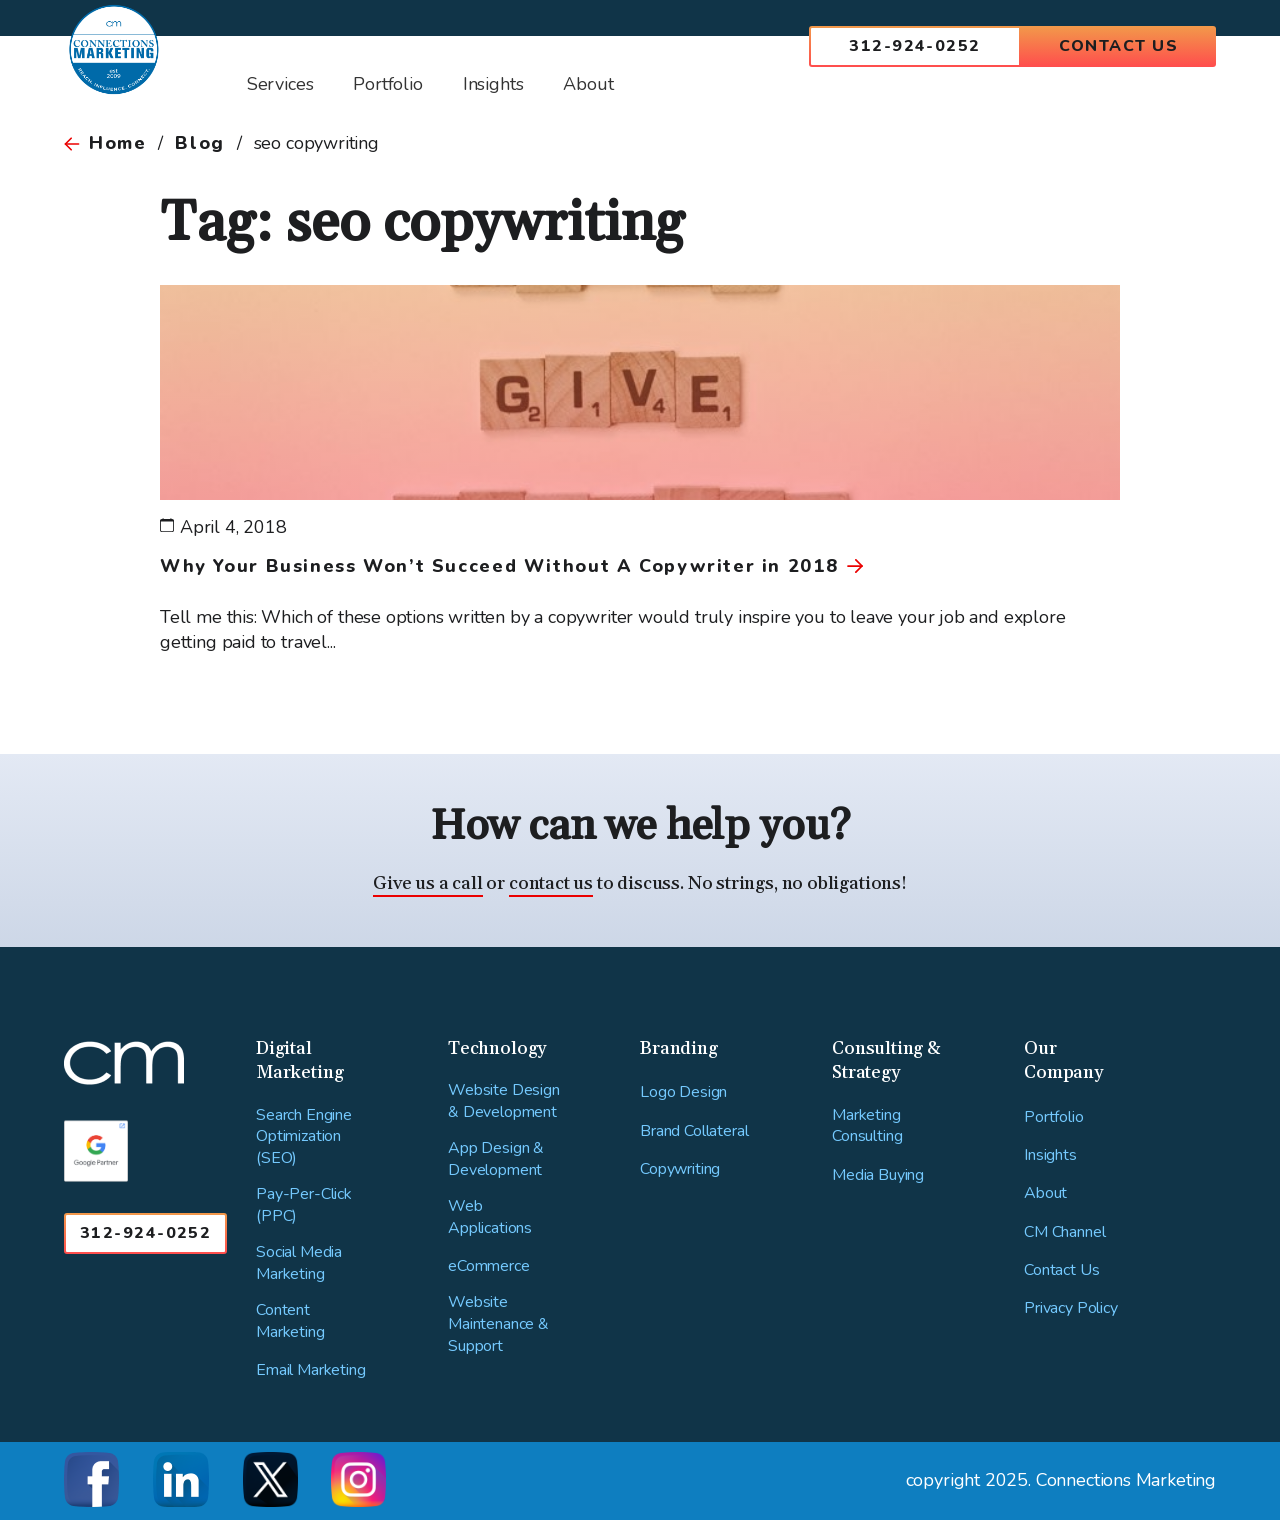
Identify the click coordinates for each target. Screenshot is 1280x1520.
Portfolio (1054, 1117)
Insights (1050, 1155)
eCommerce (489, 1266)
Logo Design (683, 1092)
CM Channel (1064, 1232)
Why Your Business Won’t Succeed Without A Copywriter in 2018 (499, 566)
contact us (551, 883)
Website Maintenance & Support (498, 1324)
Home (117, 143)
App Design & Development (496, 1159)
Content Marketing (290, 1321)
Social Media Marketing (299, 1263)
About (1045, 1193)
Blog (199, 143)
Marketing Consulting (867, 1126)
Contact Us (1118, 46)
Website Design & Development (504, 1101)
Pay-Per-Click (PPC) (304, 1205)
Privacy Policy (1071, 1308)
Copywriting (680, 1169)
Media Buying (878, 1175)
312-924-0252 (914, 46)
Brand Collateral (694, 1131)
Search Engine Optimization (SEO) (304, 1137)
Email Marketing (311, 1370)
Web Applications (490, 1217)
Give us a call (427, 883)
